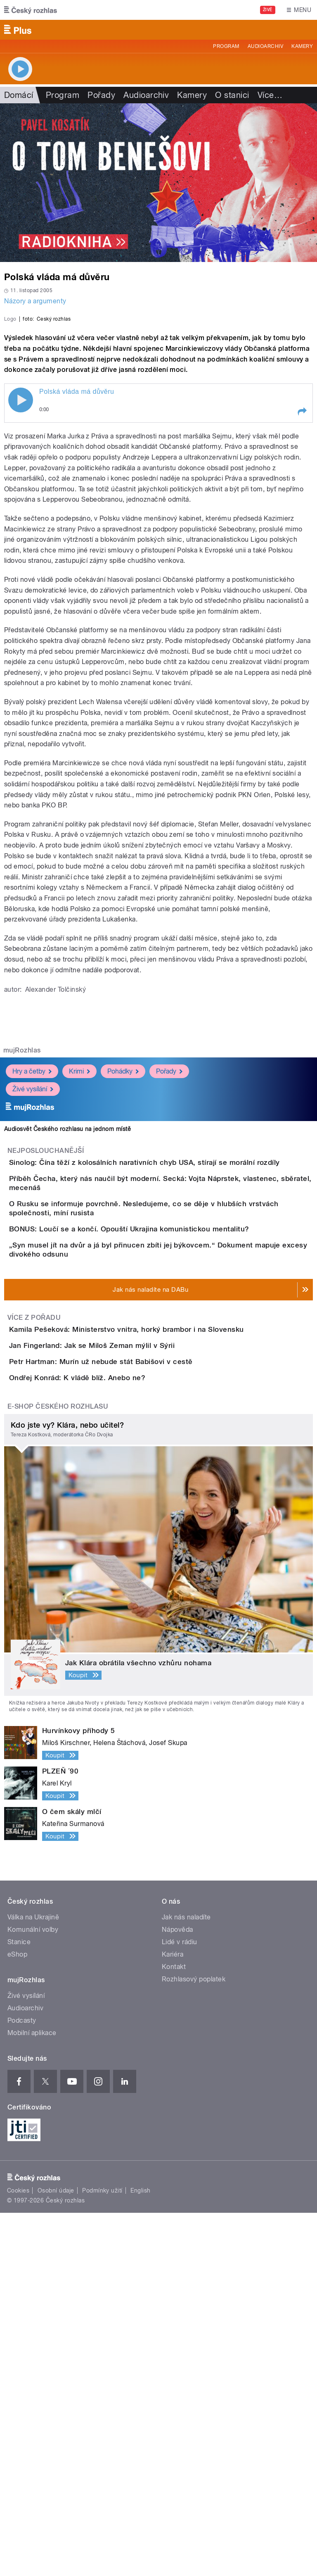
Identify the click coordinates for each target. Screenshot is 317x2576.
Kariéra (172, 2317)
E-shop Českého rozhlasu (57, 1770)
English (140, 2553)
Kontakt (174, 2330)
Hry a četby (32, 1250)
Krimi (79, 1250)
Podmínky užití (102, 2553)
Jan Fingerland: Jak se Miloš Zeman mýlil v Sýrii (125, 1638)
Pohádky (123, 1250)
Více (270, 95)
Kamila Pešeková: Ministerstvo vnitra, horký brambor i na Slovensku (159, 1598)
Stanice (19, 2305)
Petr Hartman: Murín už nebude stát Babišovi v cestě (133, 1678)
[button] (301, 590)
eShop (17, 2317)
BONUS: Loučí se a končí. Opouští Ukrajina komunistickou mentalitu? (162, 1460)
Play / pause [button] (20, 578)
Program (226, 46)
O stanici (232, 95)
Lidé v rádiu (179, 2305)
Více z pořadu (34, 1586)
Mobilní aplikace (32, 2396)
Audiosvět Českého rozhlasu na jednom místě (67, 1307)
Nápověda (177, 2293)
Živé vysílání (32, 1267)
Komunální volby (32, 2293)
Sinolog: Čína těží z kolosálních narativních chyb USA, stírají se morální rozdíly (177, 1341)
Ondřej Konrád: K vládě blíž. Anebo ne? (110, 1717)
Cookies (18, 2553)
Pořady (101, 95)
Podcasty (21, 2384)
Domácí (18, 95)
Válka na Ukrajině (33, 2280)
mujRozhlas (22, 1229)
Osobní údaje (56, 2553)
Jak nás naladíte (186, 2280)
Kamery (302, 46)
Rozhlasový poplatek (193, 2342)
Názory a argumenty (35, 301)
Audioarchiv (265, 46)
